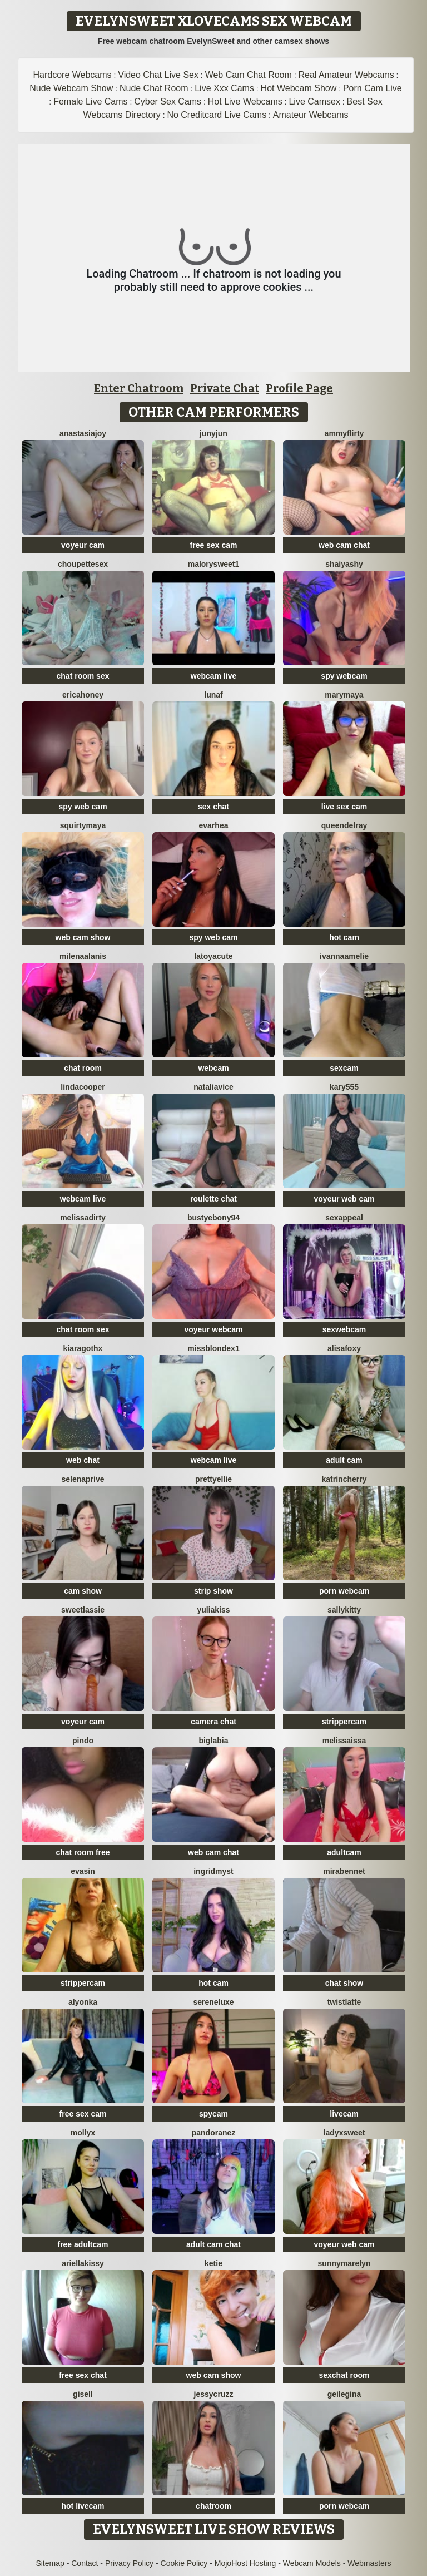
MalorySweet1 (214, 564)
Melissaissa (344, 1740)
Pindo (82, 1740)
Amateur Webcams (311, 115)
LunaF (213, 694)
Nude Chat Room (154, 88)
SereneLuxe (213, 2001)
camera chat (213, 1721)
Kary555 (344, 1086)
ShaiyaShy (344, 564)
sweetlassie (83, 1609)
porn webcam (344, 1590)
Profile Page (299, 388)
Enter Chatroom (138, 388)
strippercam (344, 1721)
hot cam (344, 937)
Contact (84, 2563)
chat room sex (83, 675)
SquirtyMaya (83, 825)
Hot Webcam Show (299, 88)
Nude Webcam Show (71, 88)
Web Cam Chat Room (248, 75)
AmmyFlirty (344, 433)
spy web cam (82, 806)
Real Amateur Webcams (346, 75)
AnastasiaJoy (82, 433)
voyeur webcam (213, 1329)
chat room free (83, 1852)
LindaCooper (83, 1086)
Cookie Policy (184, 2563)
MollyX (83, 2132)
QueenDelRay (344, 825)
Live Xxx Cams (224, 88)
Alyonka (82, 2001)
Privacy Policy (129, 2563)
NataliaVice (213, 1086)
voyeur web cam (344, 1198)
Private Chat (224, 388)
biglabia (214, 1740)
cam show (83, 1590)
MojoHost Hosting (245, 2563)
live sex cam (344, 806)
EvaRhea (214, 825)
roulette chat (213, 1198)
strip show (213, 1590)
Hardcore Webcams (72, 75)
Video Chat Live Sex (158, 75)
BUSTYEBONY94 (213, 1217)
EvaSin (83, 1871)
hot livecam (82, 2505)
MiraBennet (344, 1871)
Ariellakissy (83, 2263)
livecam (344, 2113)
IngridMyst (213, 1871)
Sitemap (50, 2563)
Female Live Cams (90, 101)
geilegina (344, 2394)
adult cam (344, 1460)
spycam (213, 2113)
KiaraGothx (83, 1348)
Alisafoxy (344, 1348)
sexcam (344, 1068)
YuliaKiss (213, 1609)
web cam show (83, 937)
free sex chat (83, 2375)
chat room (83, 1068)
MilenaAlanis (82, 956)
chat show (344, 1983)
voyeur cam (83, 545)
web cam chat (344, 545)
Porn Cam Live (372, 88)
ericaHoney (82, 694)
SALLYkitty (344, 1609)
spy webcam (344, 675)
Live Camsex (314, 101)
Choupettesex (83, 564)
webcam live (214, 675)
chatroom (213, 2505)
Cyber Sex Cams (167, 101)
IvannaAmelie (344, 956)
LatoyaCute (213, 956)
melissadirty (83, 1217)
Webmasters (369, 2563)
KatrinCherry (344, 1479)
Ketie (213, 2263)
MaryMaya (344, 694)
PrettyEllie (213, 1479)
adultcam (344, 1852)
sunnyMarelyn (344, 2263)
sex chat (213, 806)
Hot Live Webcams (245, 101)
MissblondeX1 (213, 1348)
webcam (213, 1068)
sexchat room (344, 2375)
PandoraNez (214, 2132)
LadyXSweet (344, 2132)
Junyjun (213, 433)
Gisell (83, 2394)
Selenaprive (82, 1479)
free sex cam (213, 545)
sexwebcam (344, 1329)
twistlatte (344, 2001)
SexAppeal (344, 1217)
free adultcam (82, 2244)
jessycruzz (214, 2394)
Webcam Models (312, 2563)
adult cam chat (213, 2244)
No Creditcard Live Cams (216, 115)
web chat (83, 1460)
